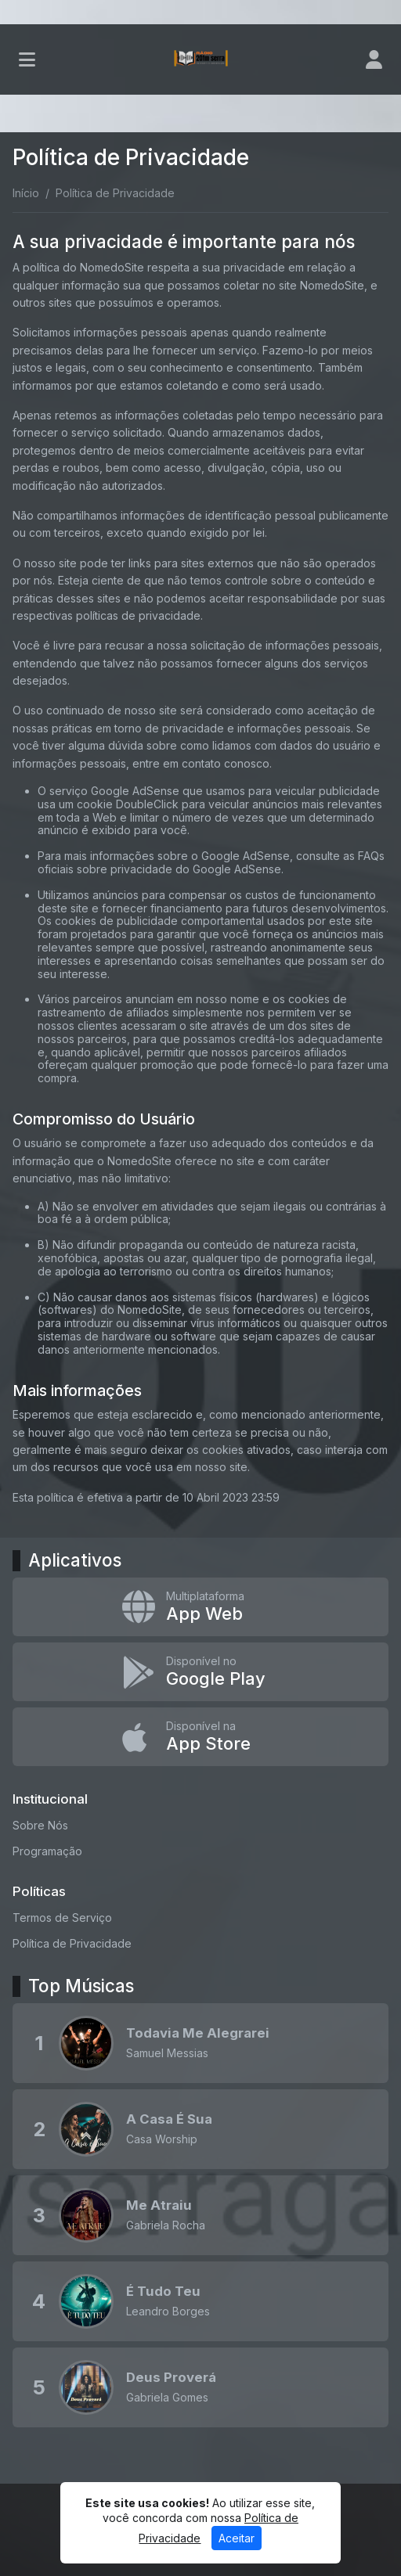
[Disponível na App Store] (200, 1736)
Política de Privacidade (72, 1943)
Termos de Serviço (62, 1917)
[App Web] (200, 1607)
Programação (47, 1851)
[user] (374, 59)
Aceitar (237, 2538)
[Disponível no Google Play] (200, 1671)
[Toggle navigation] (27, 59)
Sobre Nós (40, 1825)
